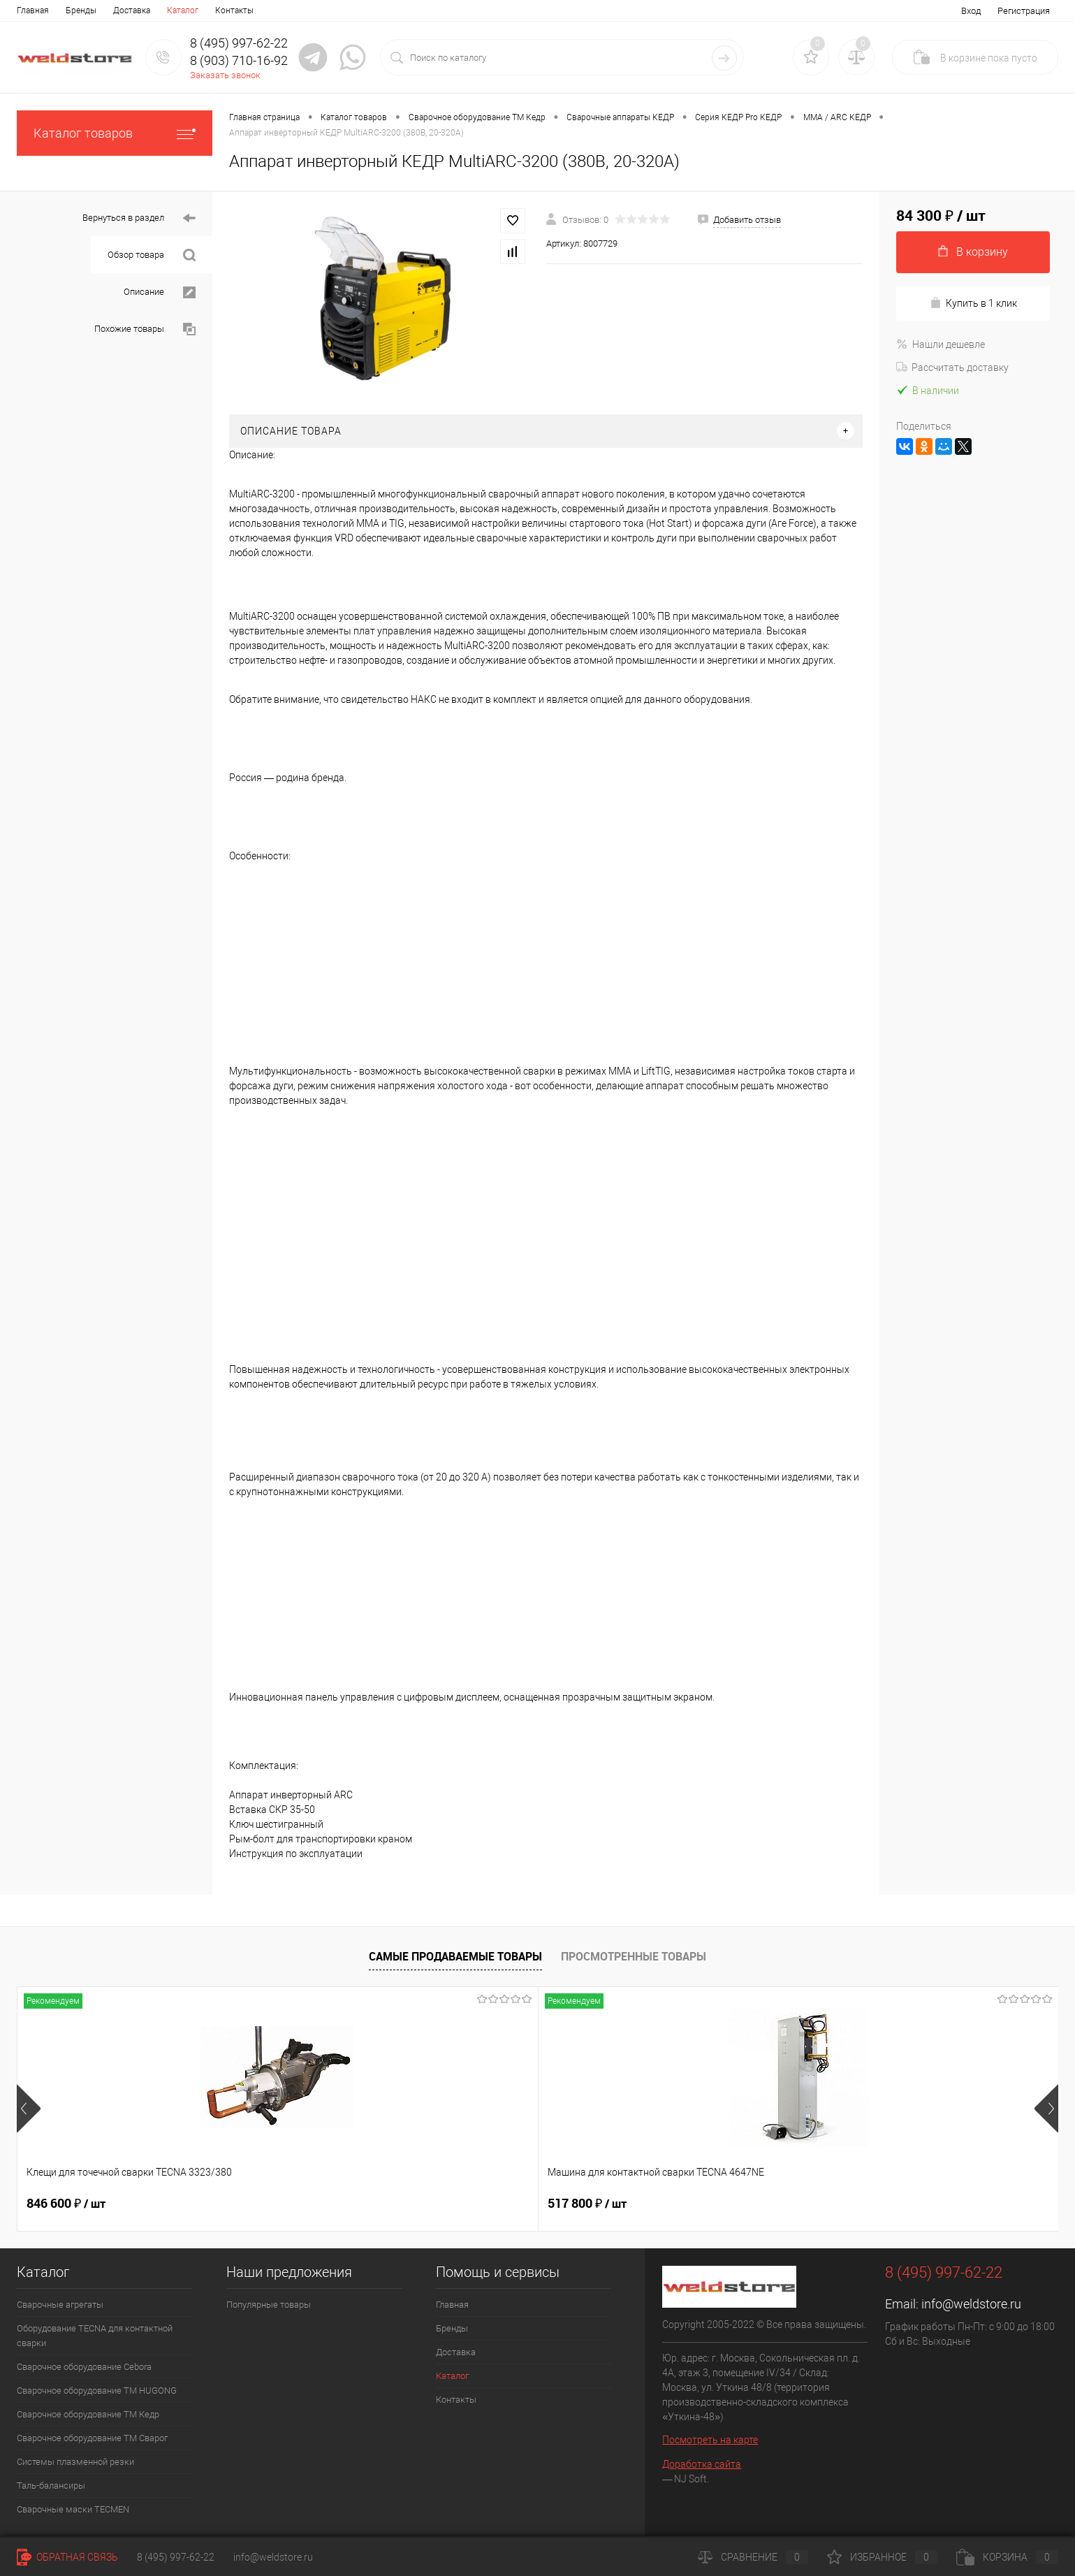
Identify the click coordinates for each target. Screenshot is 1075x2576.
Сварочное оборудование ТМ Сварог (92, 2438)
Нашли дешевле (940, 344)
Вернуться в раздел (139, 218)
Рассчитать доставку (952, 367)
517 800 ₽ (274, 2203)
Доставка (131, 10)
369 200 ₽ (691, 2203)
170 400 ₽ (899, 2203)
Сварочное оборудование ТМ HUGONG (97, 2390)
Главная (33, 10)
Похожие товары (145, 329)
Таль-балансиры (51, 2485)
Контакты (234, 10)
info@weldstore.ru (971, 2304)
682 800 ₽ (482, 2203)
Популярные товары (268, 2304)
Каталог (182, 10)
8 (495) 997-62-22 (175, 2557)
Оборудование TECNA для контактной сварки (95, 2335)
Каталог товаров (115, 133)
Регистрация (1023, 11)
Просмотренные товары (633, 1956)
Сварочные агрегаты (60, 2304)
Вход (971, 11)
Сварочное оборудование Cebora (84, 2367)
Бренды (81, 10)
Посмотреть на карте (710, 2439)
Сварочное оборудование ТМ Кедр (88, 2414)
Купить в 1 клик (973, 303)
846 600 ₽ (66, 2203)
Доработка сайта (701, 2464)
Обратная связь (67, 2557)
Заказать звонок (225, 75)
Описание (160, 292)
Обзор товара (152, 255)
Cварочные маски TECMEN (73, 2509)
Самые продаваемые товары (455, 1956)
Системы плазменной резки (75, 2462)
